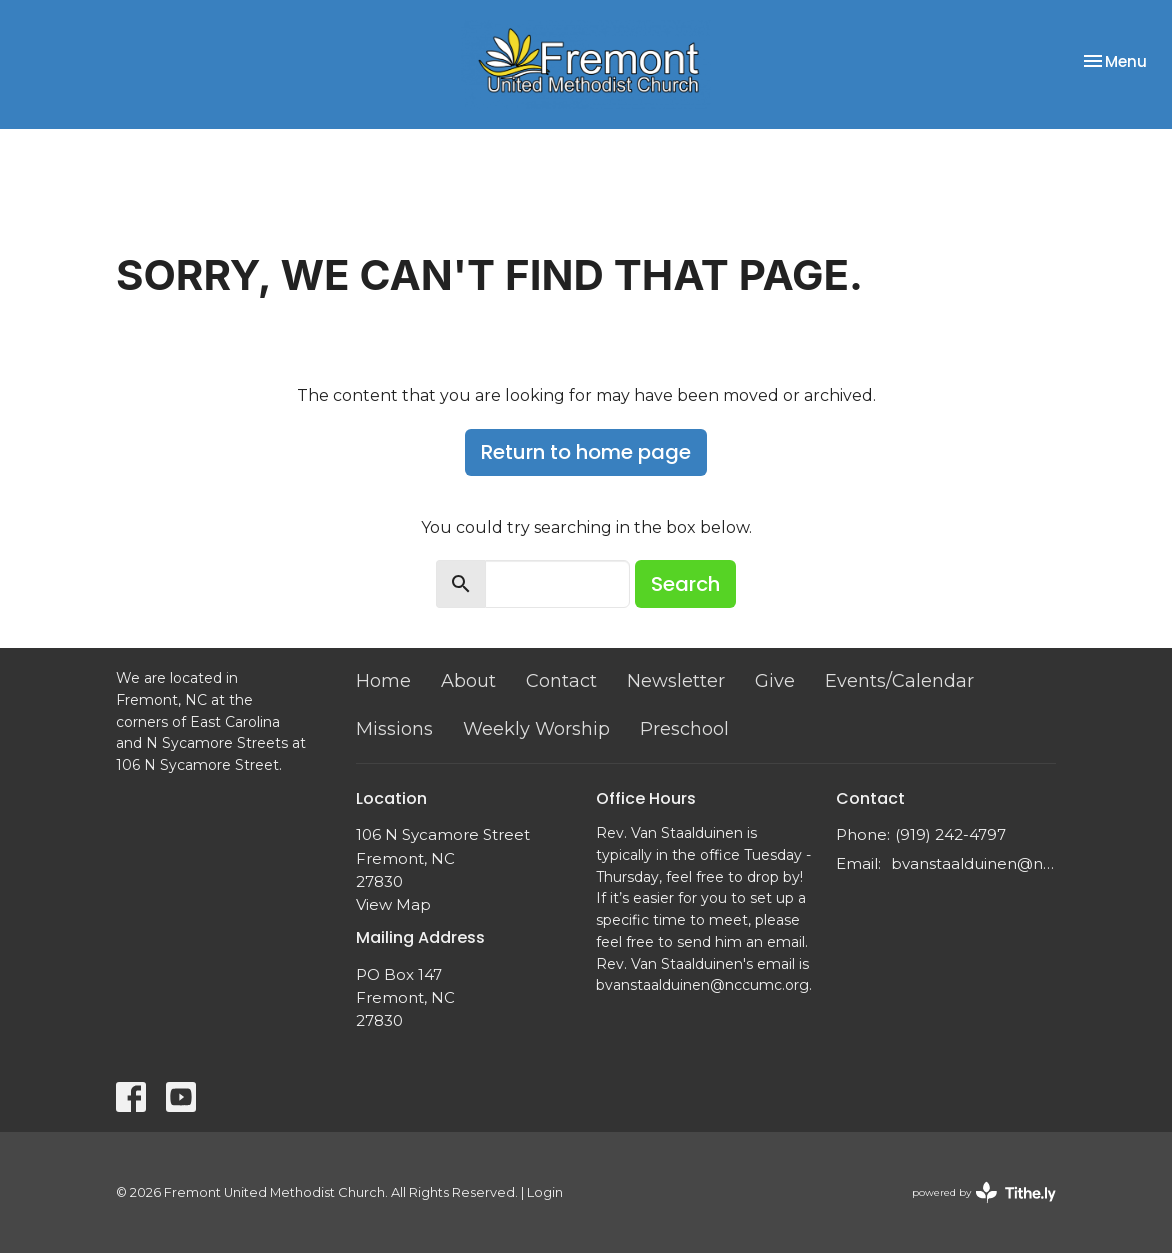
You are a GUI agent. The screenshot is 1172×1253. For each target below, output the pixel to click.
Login (545, 1192)
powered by (984, 1192)
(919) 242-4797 (950, 834)
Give (775, 681)
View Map (393, 904)
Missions (394, 729)
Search (685, 584)
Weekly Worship (536, 729)
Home (383, 681)
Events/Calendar (899, 681)
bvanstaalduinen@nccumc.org (973, 863)
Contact (561, 681)
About (468, 681)
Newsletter (676, 681)
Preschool (684, 729)
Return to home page (586, 452)
